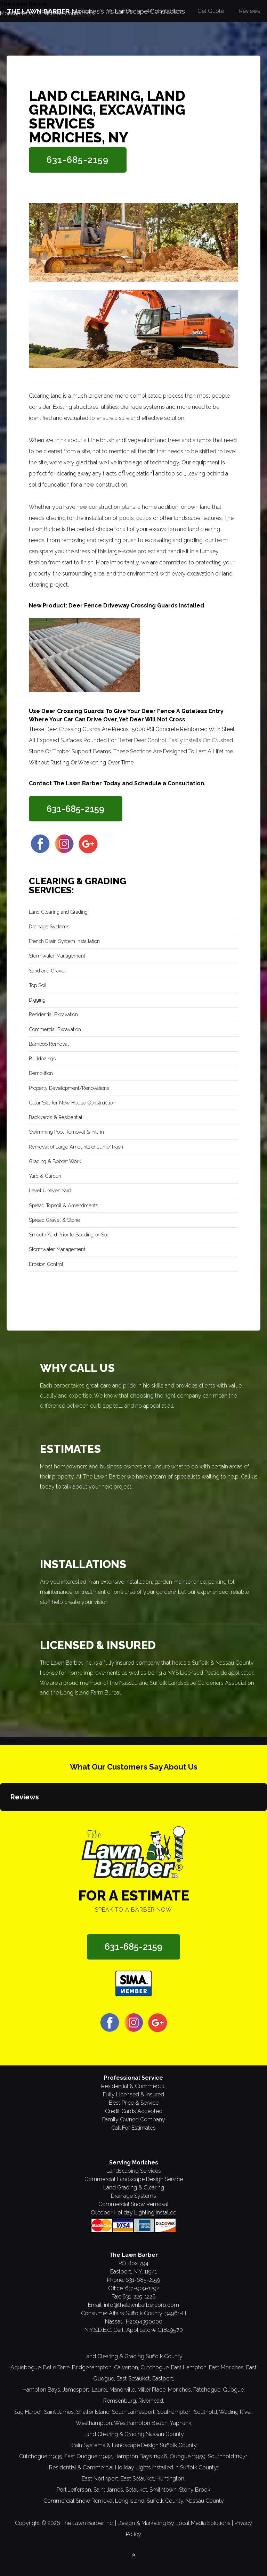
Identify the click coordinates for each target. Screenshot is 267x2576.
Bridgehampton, (92, 2367)
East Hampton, (189, 2367)
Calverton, (126, 2367)
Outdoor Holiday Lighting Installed (134, 2212)
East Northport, (100, 2478)
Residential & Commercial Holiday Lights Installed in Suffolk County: (133, 2467)
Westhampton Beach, (141, 2423)
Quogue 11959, (188, 2456)
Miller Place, (152, 2389)
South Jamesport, (134, 2412)
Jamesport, (76, 2389)
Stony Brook (194, 2489)
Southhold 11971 (228, 2456)
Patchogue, (207, 2389)
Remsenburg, (120, 2400)
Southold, (206, 2412)
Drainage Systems (133, 2196)
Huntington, (170, 2478)
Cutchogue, (155, 2367)
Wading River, (236, 2412)
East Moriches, (227, 2367)
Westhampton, (94, 2423)
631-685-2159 (77, 160)
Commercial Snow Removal (133, 2204)
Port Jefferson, (74, 2489)
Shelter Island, (93, 2412)
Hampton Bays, (42, 2389)
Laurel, (100, 2389)
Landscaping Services (133, 2171)
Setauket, (137, 2489)
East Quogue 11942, (89, 2456)
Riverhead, (151, 2400)
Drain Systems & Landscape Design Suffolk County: (134, 2445)
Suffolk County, (165, 2501)
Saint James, (59, 2412)
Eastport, (163, 2378)
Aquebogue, (26, 2367)
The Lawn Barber (24, 4)
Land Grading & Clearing (133, 2187)
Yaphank (180, 2423)
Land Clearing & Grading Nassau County (133, 2434)
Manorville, (123, 2389)
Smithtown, (163, 2489)
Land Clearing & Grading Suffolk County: (133, 2356)
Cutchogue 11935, (41, 2456)
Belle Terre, (57, 2367)
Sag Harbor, (28, 2412)
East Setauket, (133, 2378)
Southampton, (175, 2412)
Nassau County (205, 2501)
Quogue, (234, 2389)
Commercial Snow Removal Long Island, (94, 2501)
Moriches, (180, 2389)
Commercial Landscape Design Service (133, 2179)
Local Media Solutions (203, 2523)
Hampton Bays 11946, (141, 2456)
